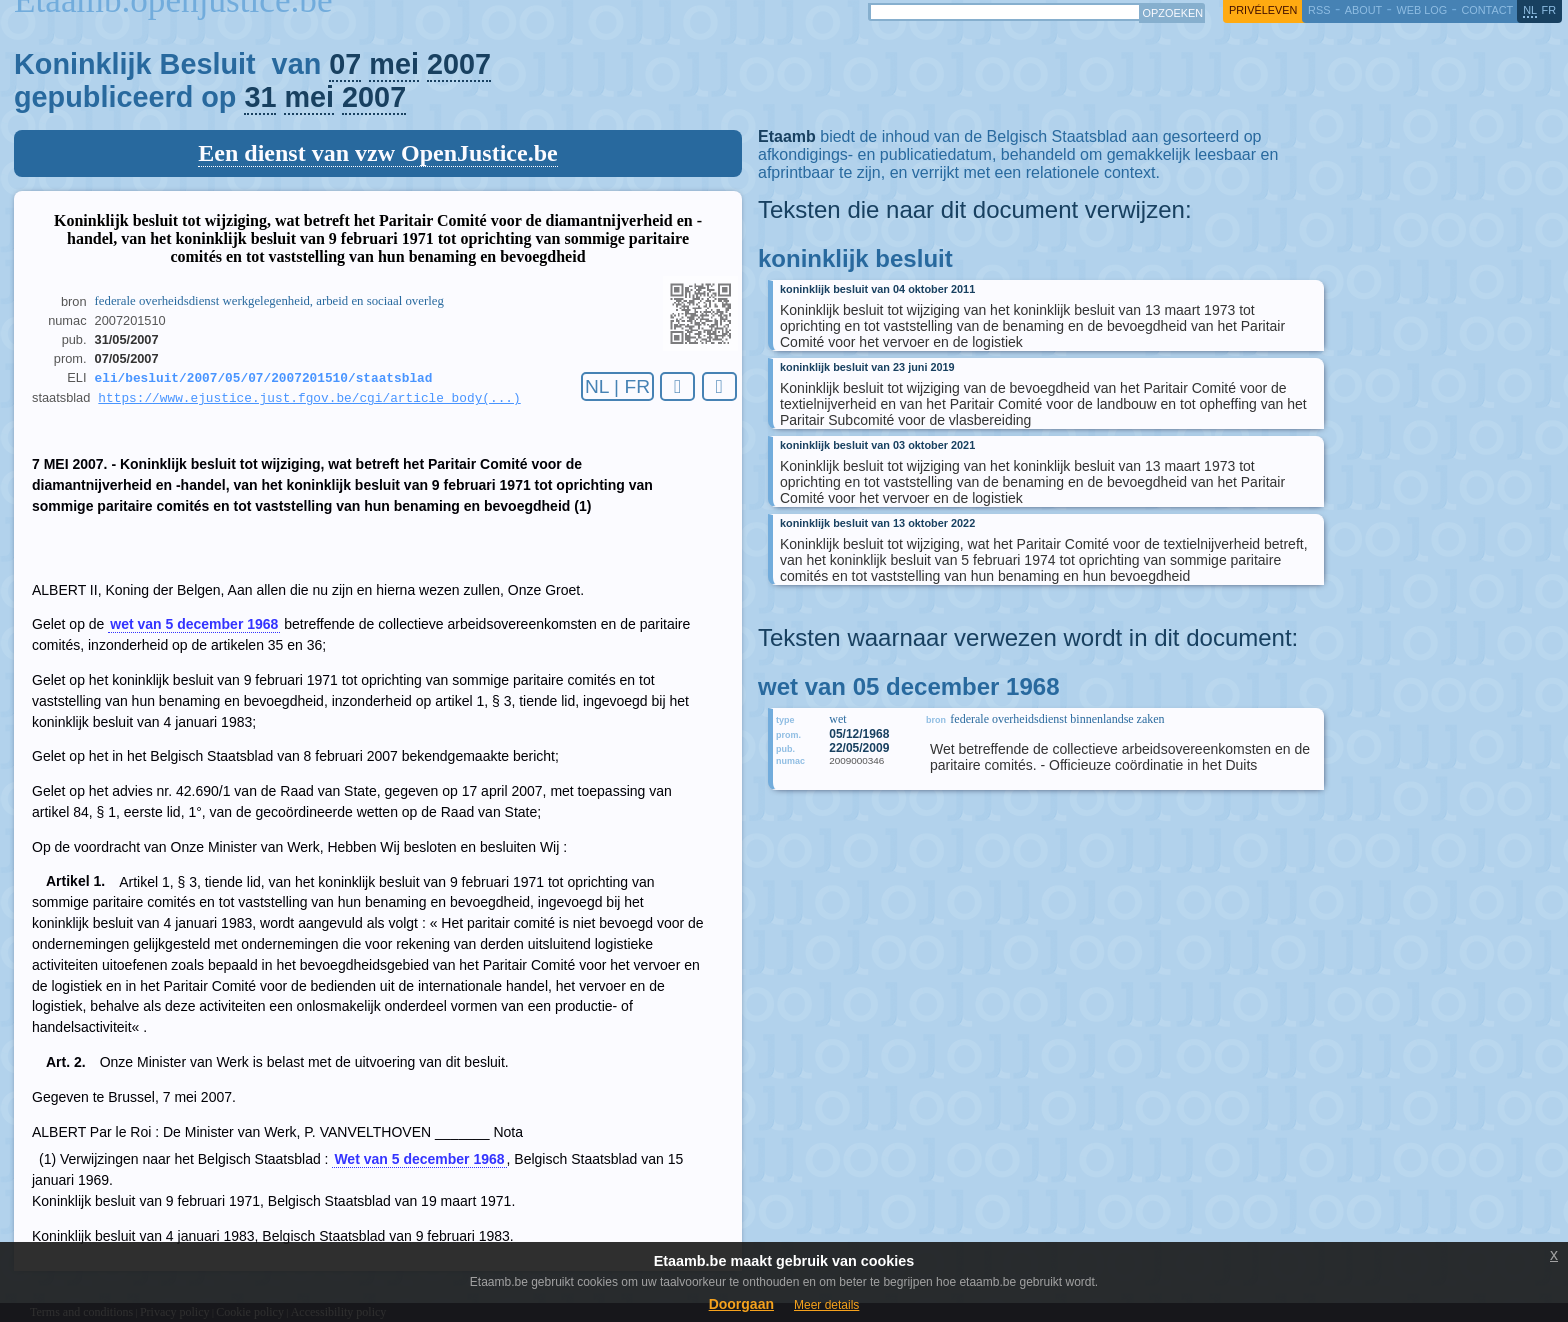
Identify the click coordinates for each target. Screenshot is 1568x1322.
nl (1530, 10)
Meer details (826, 1305)
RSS (1319, 10)
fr (1549, 10)
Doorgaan (741, 1304)
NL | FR (617, 386)
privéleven (1263, 10)
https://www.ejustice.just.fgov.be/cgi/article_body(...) (309, 401)
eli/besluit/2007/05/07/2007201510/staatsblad (264, 379)
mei (394, 64)
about (1363, 10)
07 (345, 64)
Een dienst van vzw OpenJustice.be (377, 153)
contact (1487, 10)
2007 (459, 64)
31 (260, 97)
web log (1421, 10)
